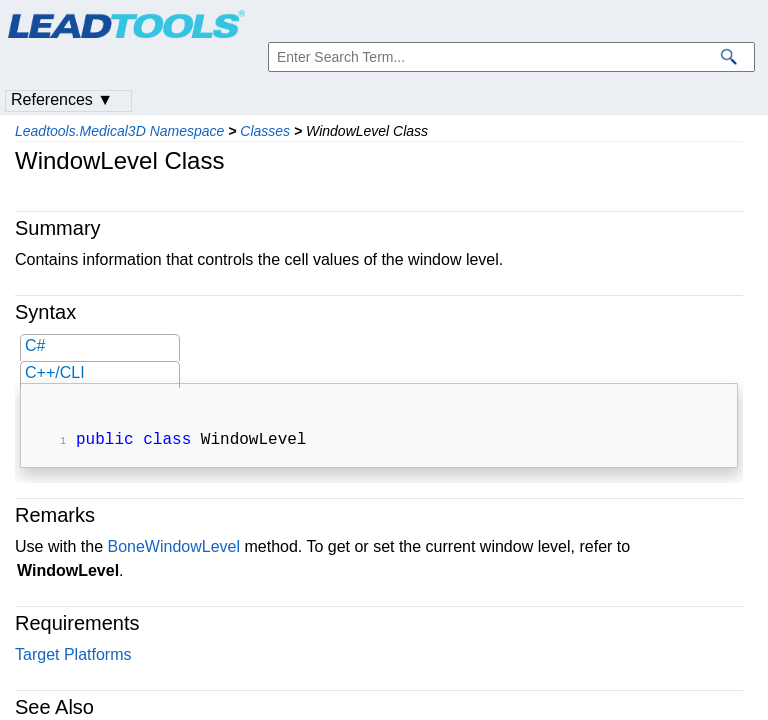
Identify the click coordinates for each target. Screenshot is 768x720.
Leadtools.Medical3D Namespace (119, 131)
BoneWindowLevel (173, 548)
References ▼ (62, 99)
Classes (265, 131)
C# (35, 345)
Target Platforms (73, 656)
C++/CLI (55, 372)
